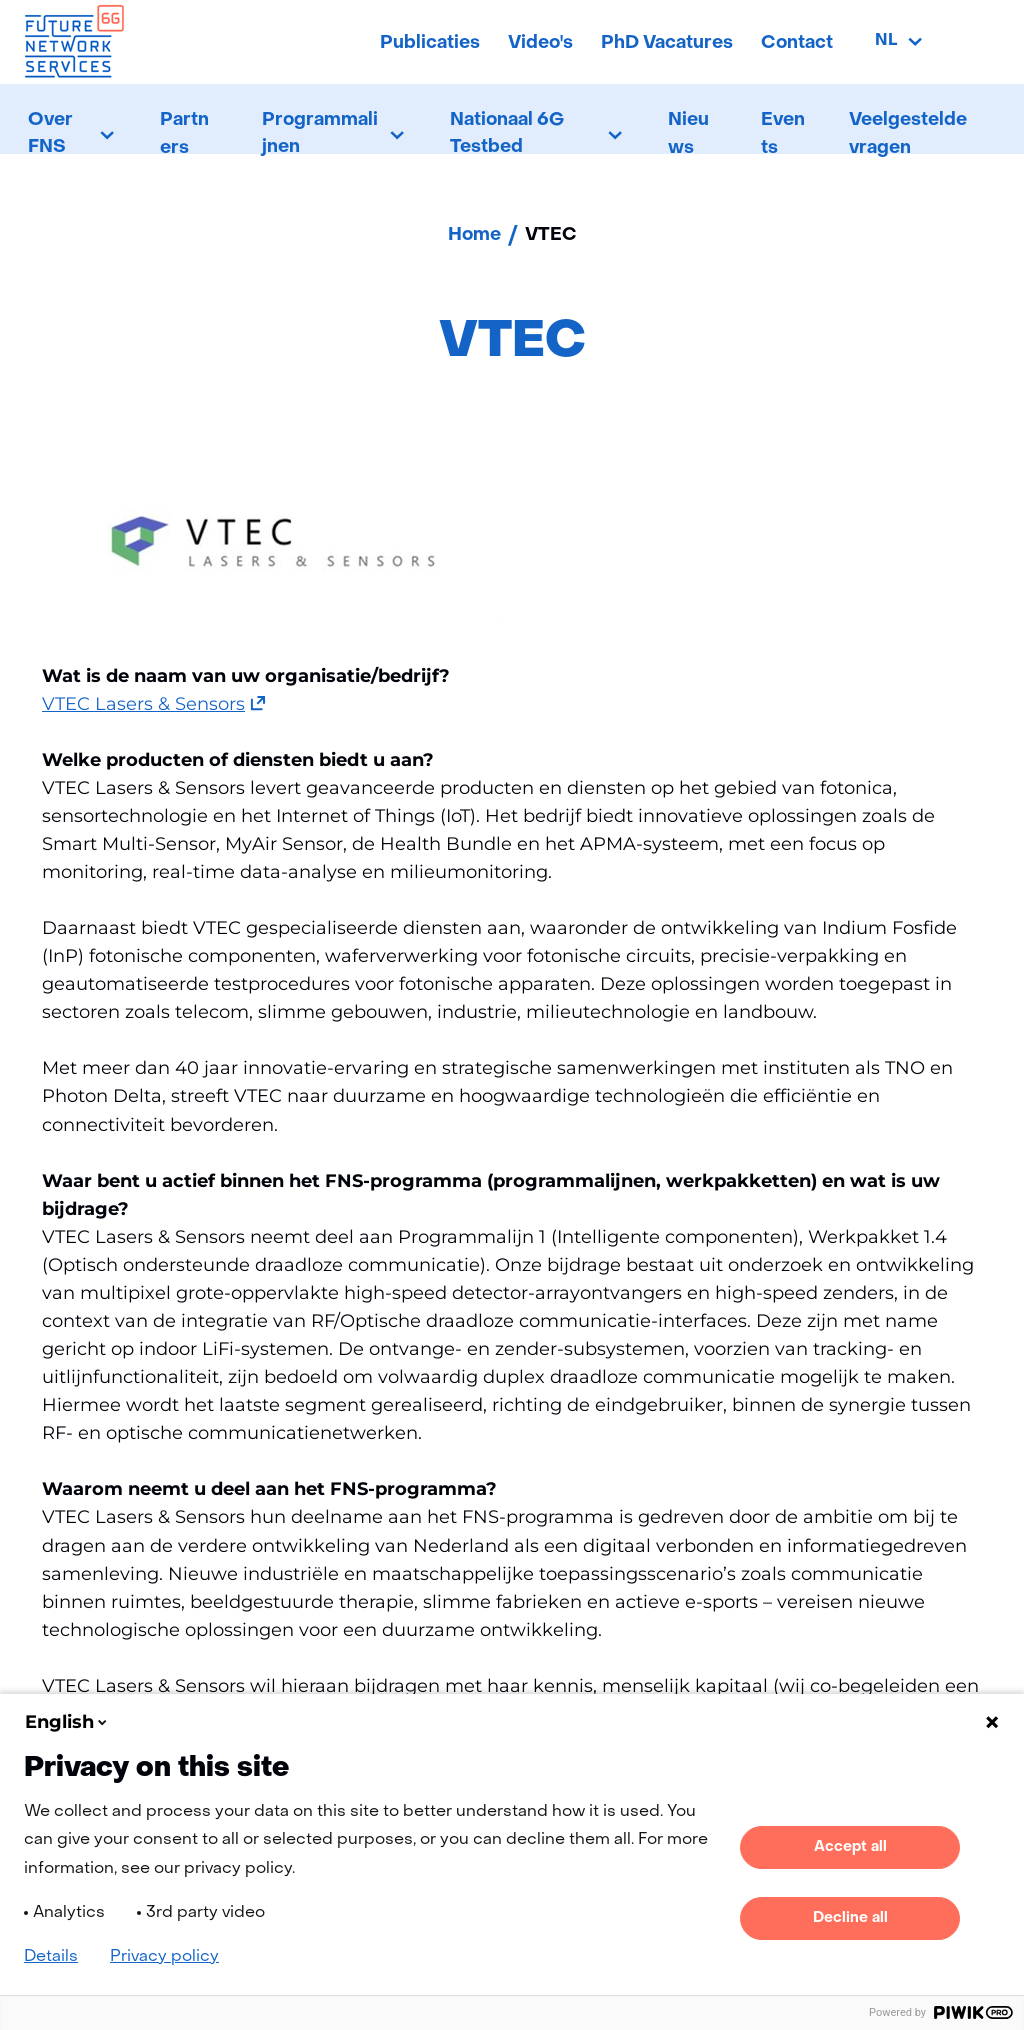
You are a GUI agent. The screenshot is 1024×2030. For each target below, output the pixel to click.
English (67, 1722)
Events (783, 134)
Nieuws (688, 134)
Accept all (850, 1847)
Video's (540, 43)
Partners (184, 134)
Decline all (850, 1918)
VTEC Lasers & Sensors (154, 704)
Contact (797, 43)
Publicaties (430, 43)
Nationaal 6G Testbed (507, 134)
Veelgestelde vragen (908, 134)
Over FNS (50, 134)
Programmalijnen (320, 134)
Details (51, 1957)
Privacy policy (164, 1957)
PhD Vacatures (667, 43)
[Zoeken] (975, 42)
